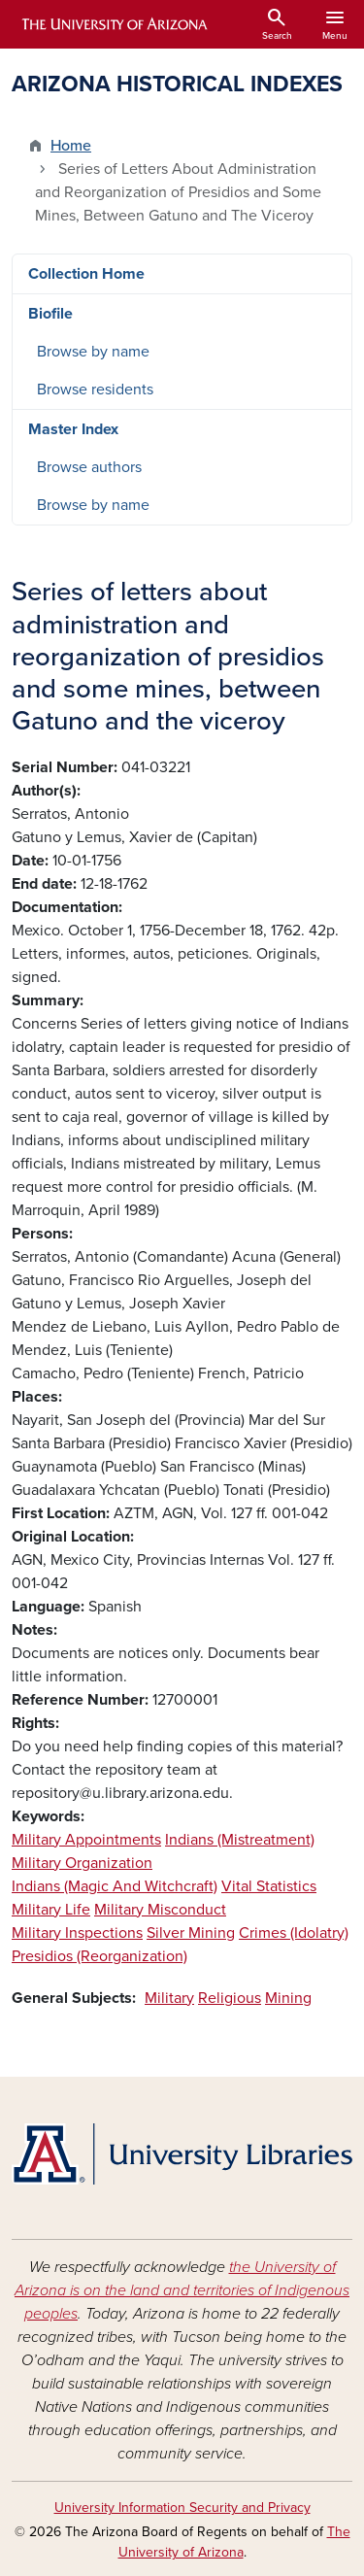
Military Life (51, 1909)
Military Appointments (86, 1839)
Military (169, 1998)
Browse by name (93, 351)
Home (70, 145)
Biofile (50, 313)
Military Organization (82, 1863)
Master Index (73, 429)
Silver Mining (191, 1933)
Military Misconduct (160, 1909)
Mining (288, 1998)
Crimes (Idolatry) (293, 1933)
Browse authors (89, 467)
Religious (229, 1998)
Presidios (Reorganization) (99, 1956)
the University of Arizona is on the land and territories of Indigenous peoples (182, 2290)
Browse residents (95, 389)
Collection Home (86, 274)
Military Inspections (77, 1933)
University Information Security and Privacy (182, 2507)
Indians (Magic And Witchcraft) (114, 1886)
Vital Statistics (268, 1886)
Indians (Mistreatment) (239, 1839)
